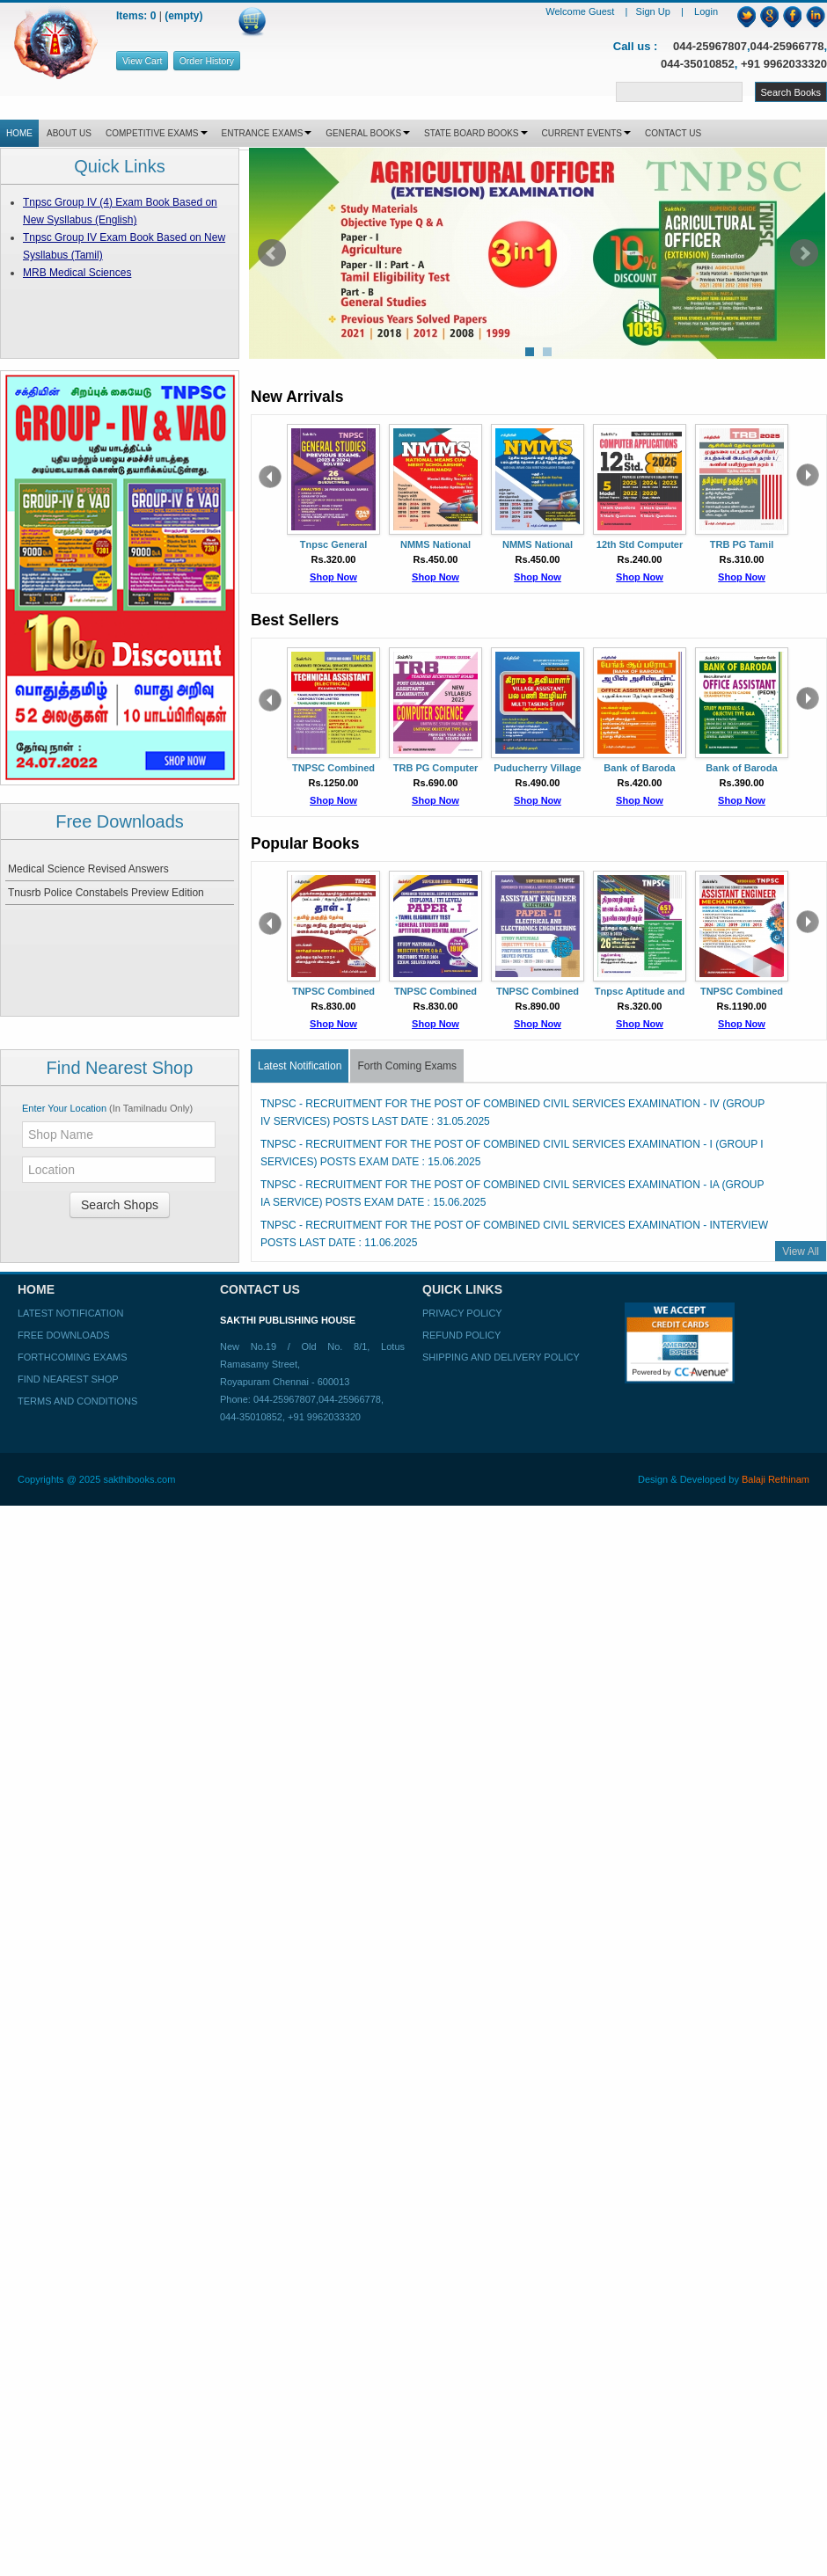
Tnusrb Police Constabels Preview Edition (106, 893)
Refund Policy (461, 1335)
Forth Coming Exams (407, 1066)
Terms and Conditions (77, 1401)
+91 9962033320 (784, 63)
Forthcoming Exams (72, 1357)
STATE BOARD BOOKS (475, 133)
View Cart (142, 60)
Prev (272, 253)
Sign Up (654, 11)
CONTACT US (673, 133)
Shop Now (333, 577)
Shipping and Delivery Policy (501, 1357)
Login (706, 11)
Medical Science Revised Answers (88, 869)
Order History (206, 60)
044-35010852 (698, 63)
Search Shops (119, 1205)
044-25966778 (787, 46)
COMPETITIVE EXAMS (157, 133)
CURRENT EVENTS (587, 133)
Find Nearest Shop (68, 1379)
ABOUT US (69, 133)
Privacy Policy (462, 1313)
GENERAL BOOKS (368, 133)
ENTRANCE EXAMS (267, 133)
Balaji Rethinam (775, 1479)
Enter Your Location (107, 1108)
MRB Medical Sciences (77, 272)
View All (800, 1251)
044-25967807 (710, 46)
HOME (19, 133)
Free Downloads (64, 1335)
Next (804, 253)
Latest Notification (299, 1066)
